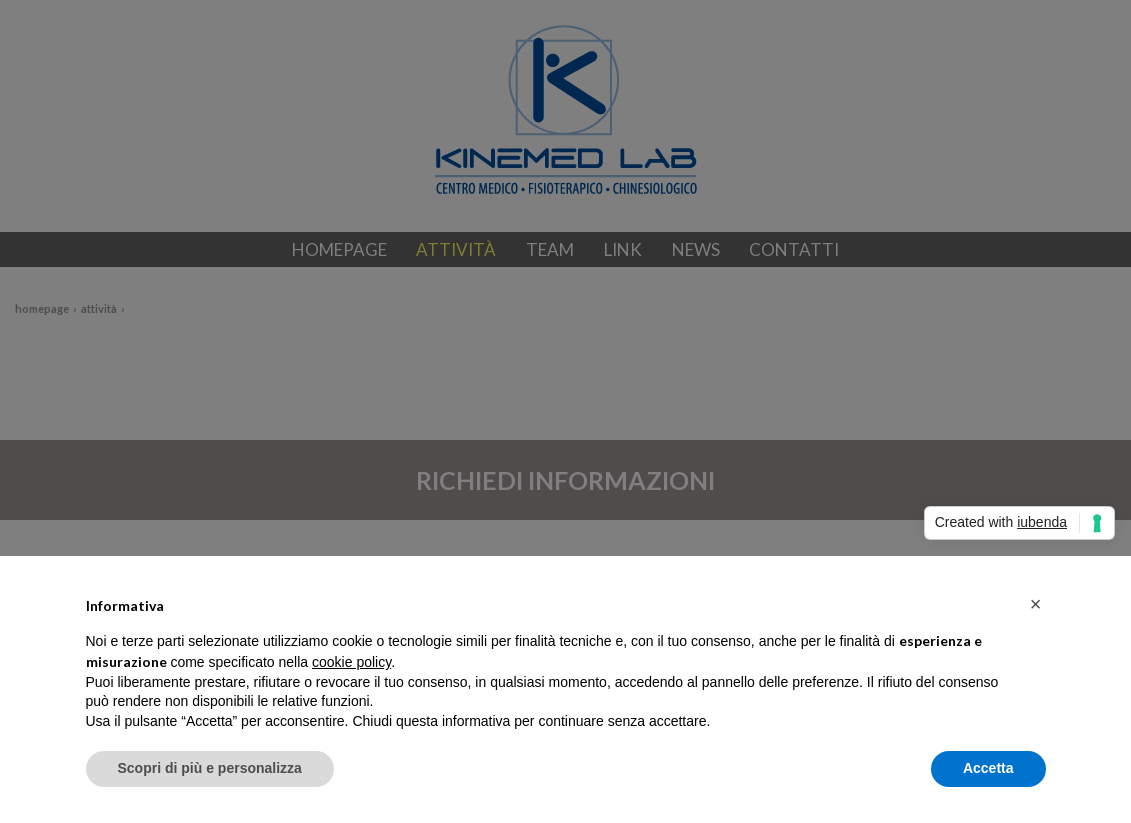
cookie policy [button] (351, 662)
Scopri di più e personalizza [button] (210, 768)
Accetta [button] (988, 768)
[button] (1036, 604)
